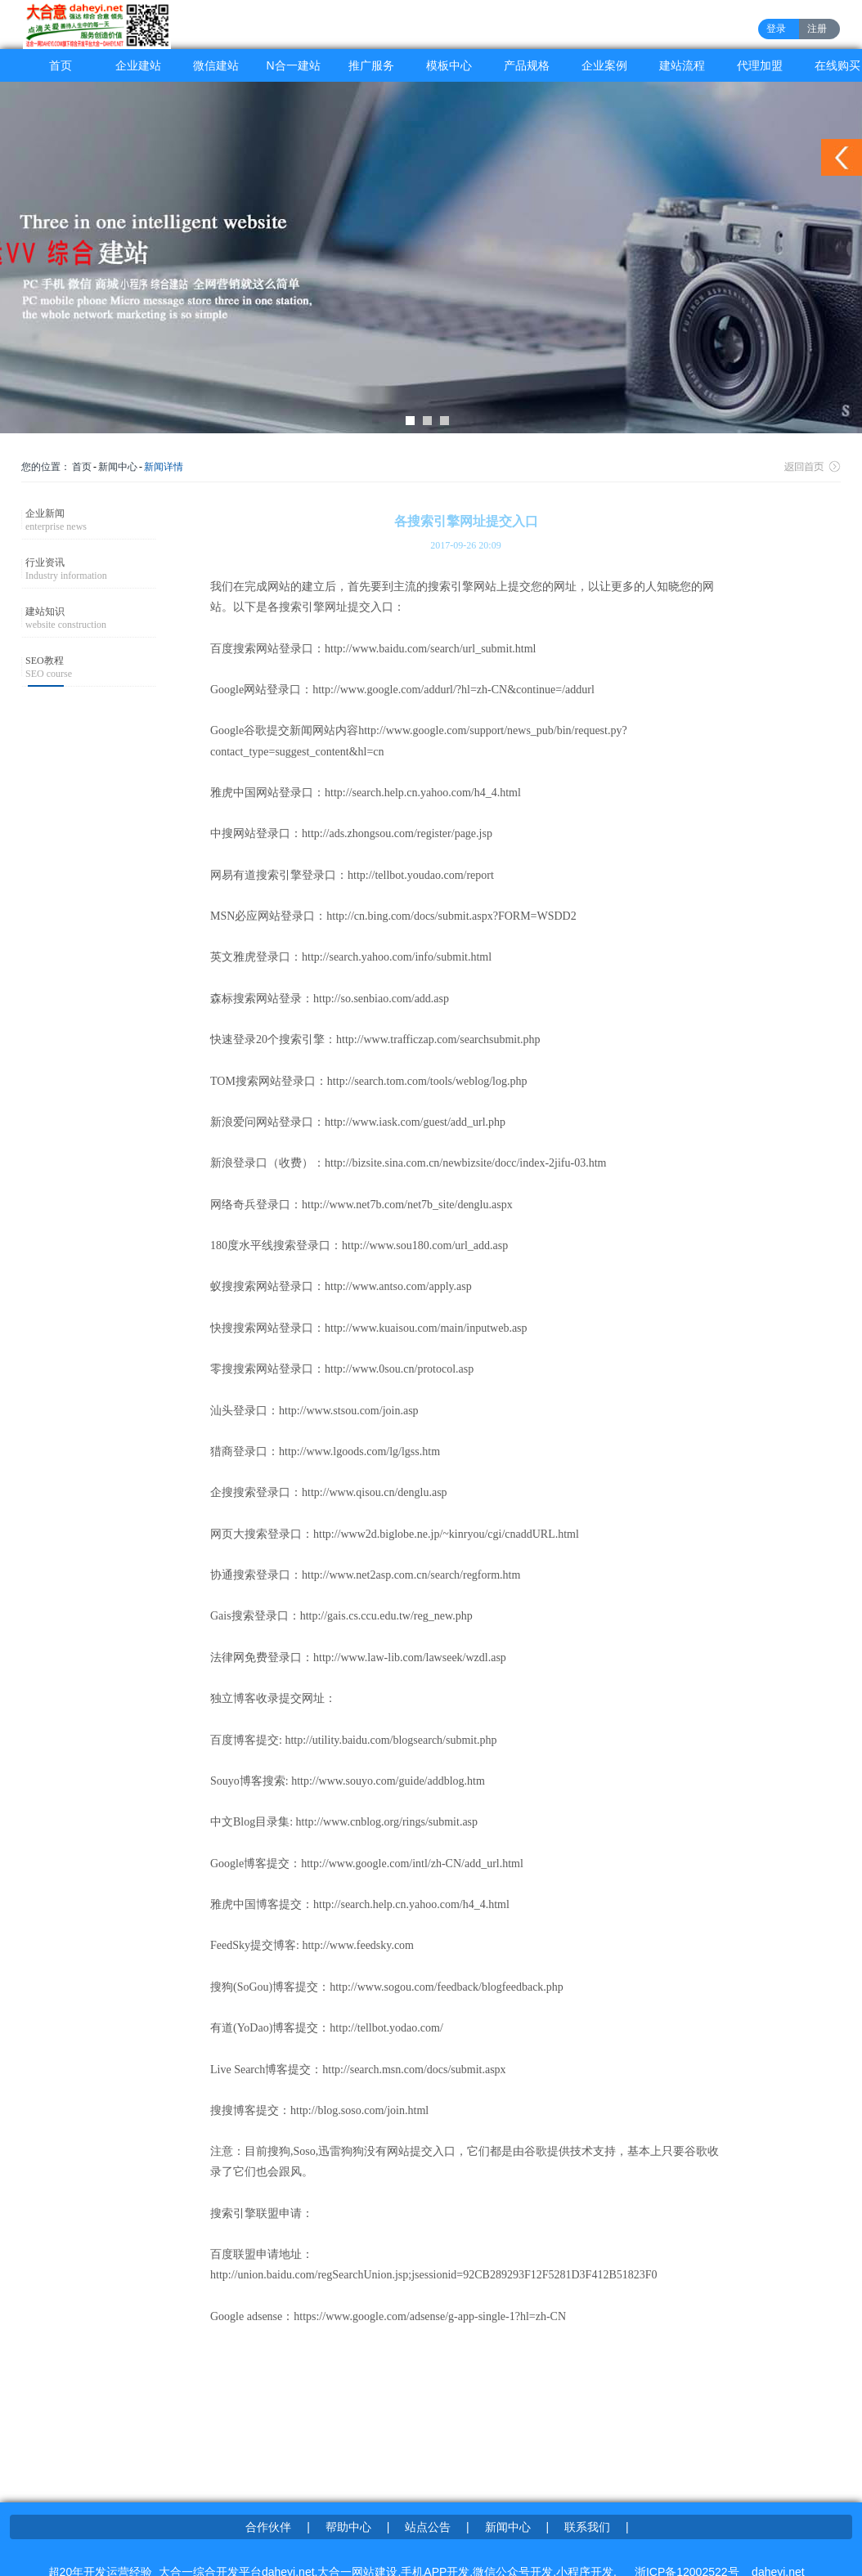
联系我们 (587, 2526)
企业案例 (604, 65)
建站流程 (682, 65)
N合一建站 (293, 65)
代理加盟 (760, 65)
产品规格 (527, 65)
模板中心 (449, 65)
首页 (60, 65)
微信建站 (216, 65)
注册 (817, 28)
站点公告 (428, 2526)
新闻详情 (163, 467)
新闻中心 (117, 467)
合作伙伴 (268, 2526)
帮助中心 (348, 2526)
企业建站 (138, 65)
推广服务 (371, 65)
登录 (776, 28)
